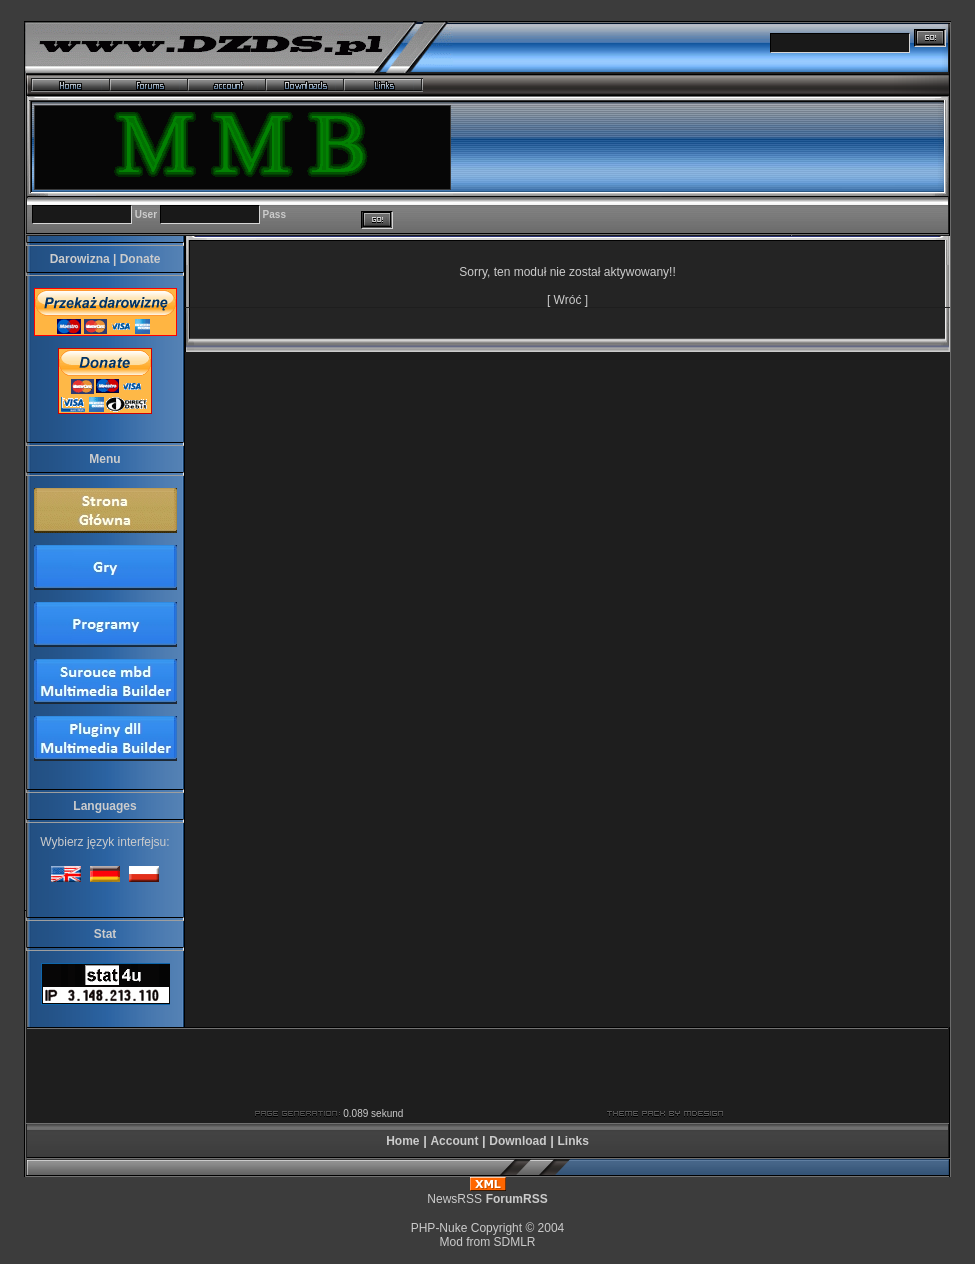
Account (454, 1141)
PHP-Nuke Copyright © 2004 (488, 1228)
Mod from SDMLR (487, 1242)
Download (517, 1141)
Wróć (568, 300)
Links (572, 1141)
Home (402, 1141)
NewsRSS (454, 1199)
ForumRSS (517, 1199)
